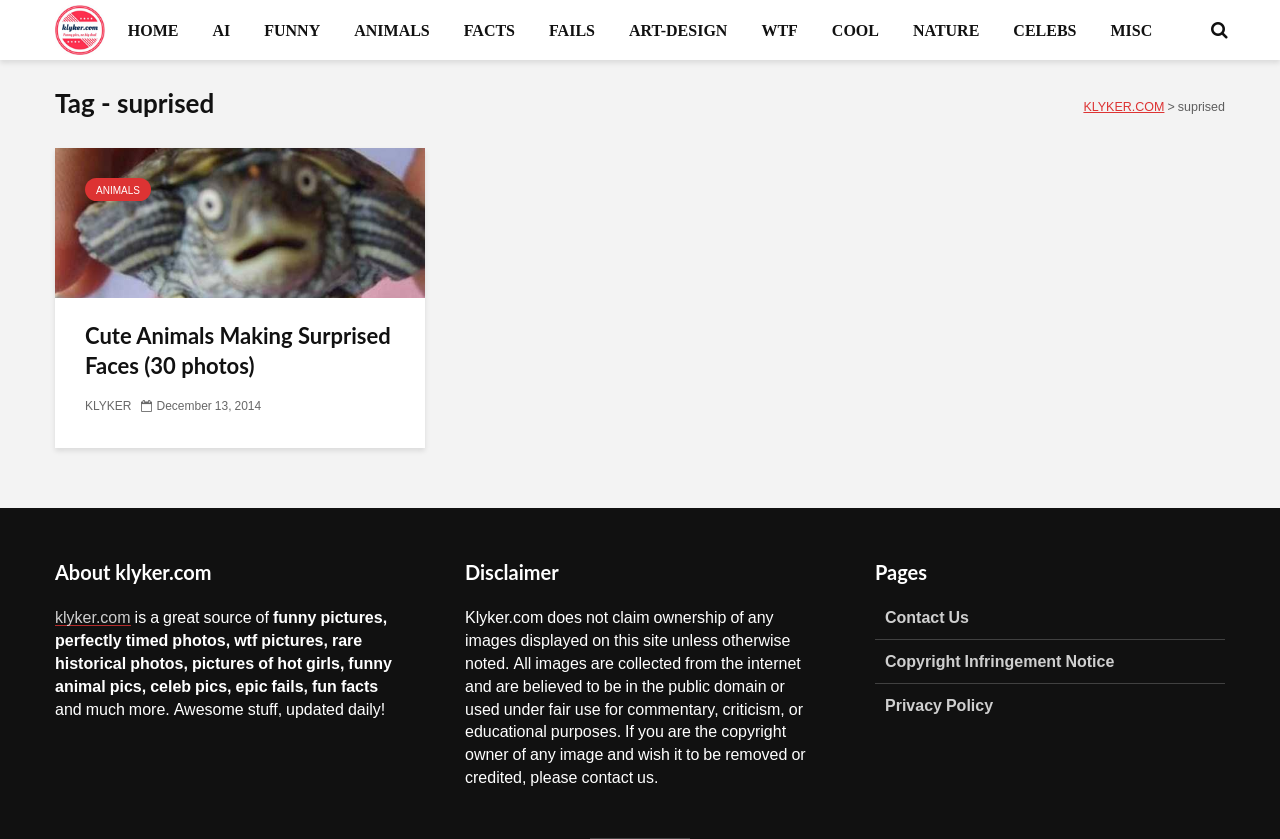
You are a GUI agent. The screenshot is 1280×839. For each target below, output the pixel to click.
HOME (153, 30)
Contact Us (927, 617)
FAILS (572, 30)
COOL (855, 30)
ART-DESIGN (678, 30)
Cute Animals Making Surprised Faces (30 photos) (238, 350)
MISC (1131, 30)
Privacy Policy (939, 705)
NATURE (946, 30)
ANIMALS (392, 30)
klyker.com (93, 617)
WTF (779, 30)
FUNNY (292, 30)
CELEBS (1044, 30)
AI (221, 30)
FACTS (489, 30)
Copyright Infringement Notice (999, 661)
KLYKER (108, 406)
